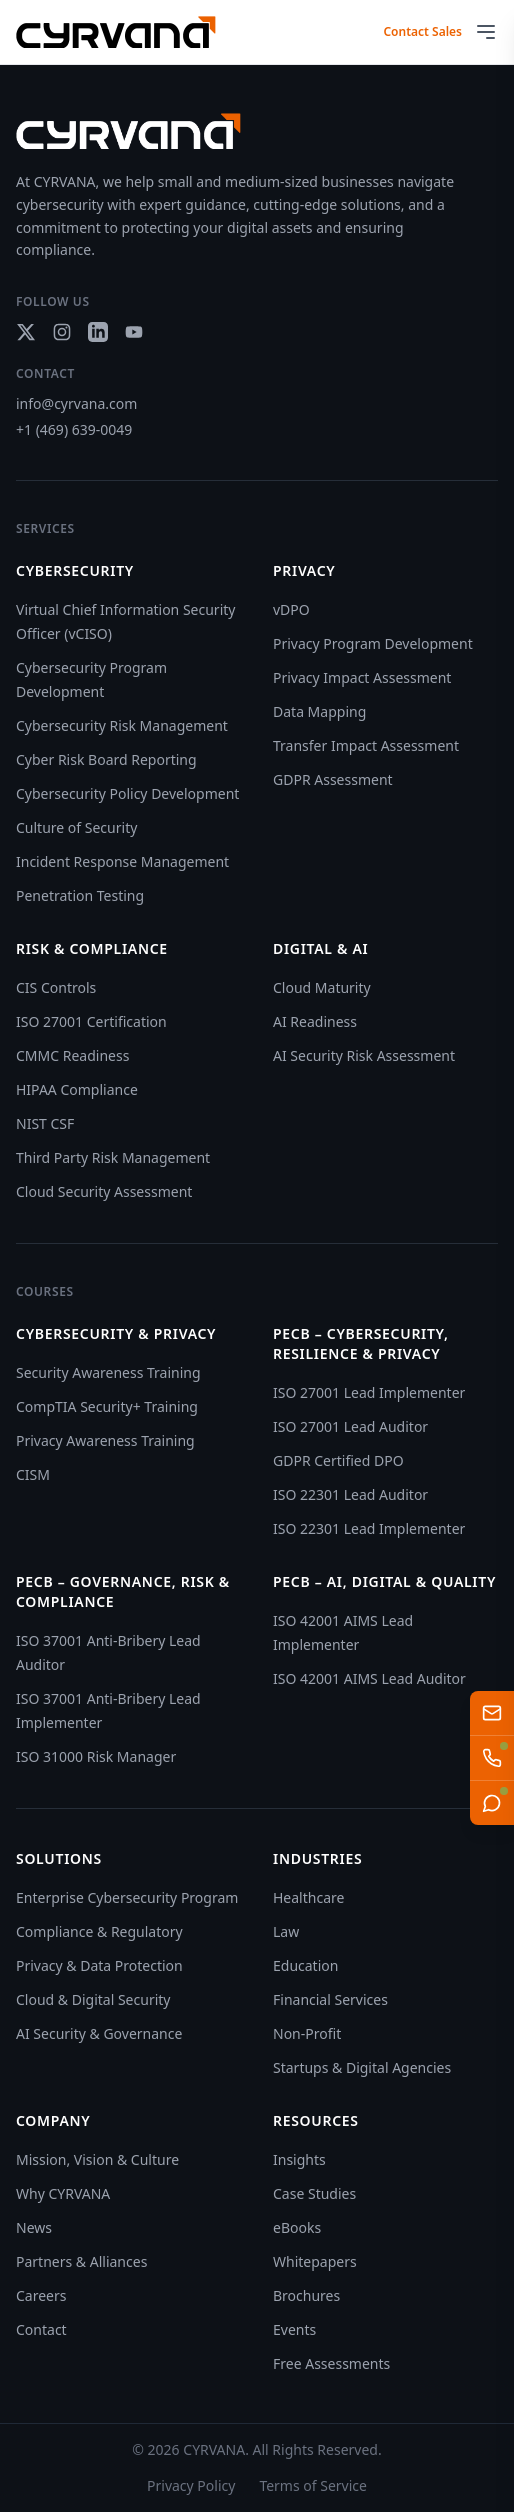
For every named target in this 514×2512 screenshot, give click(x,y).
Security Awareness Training (108, 1372)
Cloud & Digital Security (93, 1999)
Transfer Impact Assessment (366, 745)
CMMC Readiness (72, 1055)
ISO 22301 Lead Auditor (350, 1494)
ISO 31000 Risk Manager (96, 1756)
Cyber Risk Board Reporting (106, 759)
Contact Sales (422, 32)
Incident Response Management (122, 861)
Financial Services (330, 1999)
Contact (41, 2329)
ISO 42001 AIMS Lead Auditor (369, 1678)
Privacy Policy (191, 2485)
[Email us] (492, 1713)
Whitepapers (315, 2261)
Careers (41, 2295)
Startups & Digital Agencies (362, 2067)
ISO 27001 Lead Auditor (350, 1426)
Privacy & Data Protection (99, 1965)
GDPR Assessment (333, 779)
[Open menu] (486, 32)
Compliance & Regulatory (99, 1931)
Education (305, 1965)
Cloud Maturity (322, 987)
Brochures (306, 2295)
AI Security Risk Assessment (364, 1055)
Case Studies (314, 2193)
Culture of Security (76, 827)
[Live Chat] (492, 1803)
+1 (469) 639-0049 (74, 429)
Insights (299, 2159)
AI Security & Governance (99, 2033)
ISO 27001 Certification (91, 1021)
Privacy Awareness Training (105, 1440)
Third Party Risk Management (113, 1157)
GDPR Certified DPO (338, 1460)
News (34, 2227)
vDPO (291, 609)
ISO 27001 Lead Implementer (369, 1392)
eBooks (297, 2227)
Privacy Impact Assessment (362, 677)
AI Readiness (315, 1021)
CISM (33, 1474)
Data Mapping (319, 711)
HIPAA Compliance (77, 1089)
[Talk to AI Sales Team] (492, 1758)
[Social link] (26, 332)
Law (286, 1931)
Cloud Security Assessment (104, 1191)
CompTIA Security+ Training (107, 1406)
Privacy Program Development (373, 643)
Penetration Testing (80, 895)
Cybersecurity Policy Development (127, 793)
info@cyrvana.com (76, 403)
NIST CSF (45, 1123)
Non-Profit (307, 2033)
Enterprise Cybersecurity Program (127, 1897)
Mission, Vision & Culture (97, 2159)
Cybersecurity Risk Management (122, 725)
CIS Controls (56, 987)
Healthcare (308, 1897)
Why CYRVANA (63, 2193)
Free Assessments (331, 2363)
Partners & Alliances (81, 2261)
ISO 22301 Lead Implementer (369, 1528)
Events (294, 2329)
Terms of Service (313, 2485)
